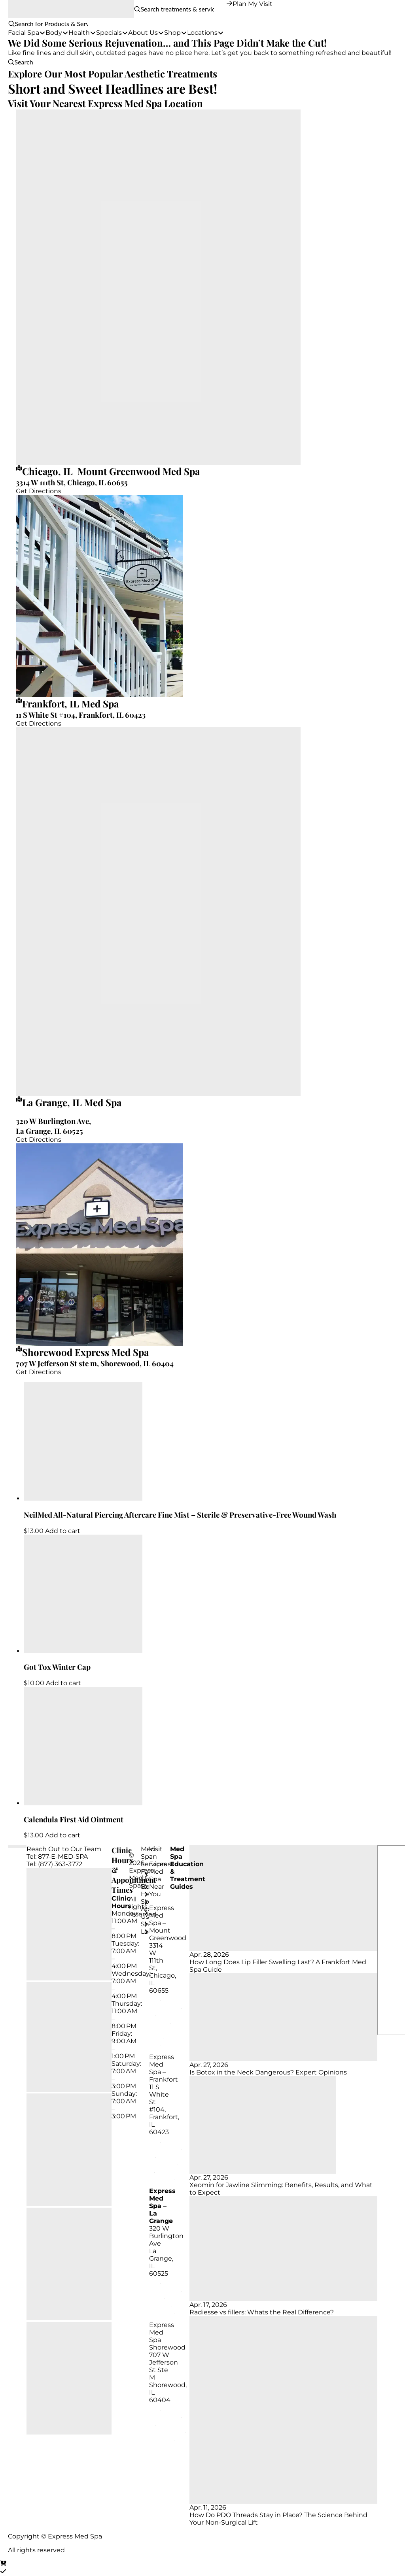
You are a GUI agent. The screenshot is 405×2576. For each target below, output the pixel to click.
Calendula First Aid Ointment (73, 1819)
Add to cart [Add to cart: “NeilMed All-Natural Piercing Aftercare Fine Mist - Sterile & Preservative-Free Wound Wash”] (62, 1531)
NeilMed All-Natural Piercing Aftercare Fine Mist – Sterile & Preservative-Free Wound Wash (180, 1515)
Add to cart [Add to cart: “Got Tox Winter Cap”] (63, 1683)
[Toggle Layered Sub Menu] (145, 1875)
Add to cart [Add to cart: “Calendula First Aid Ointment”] (62, 1835)
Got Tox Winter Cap (57, 1667)
